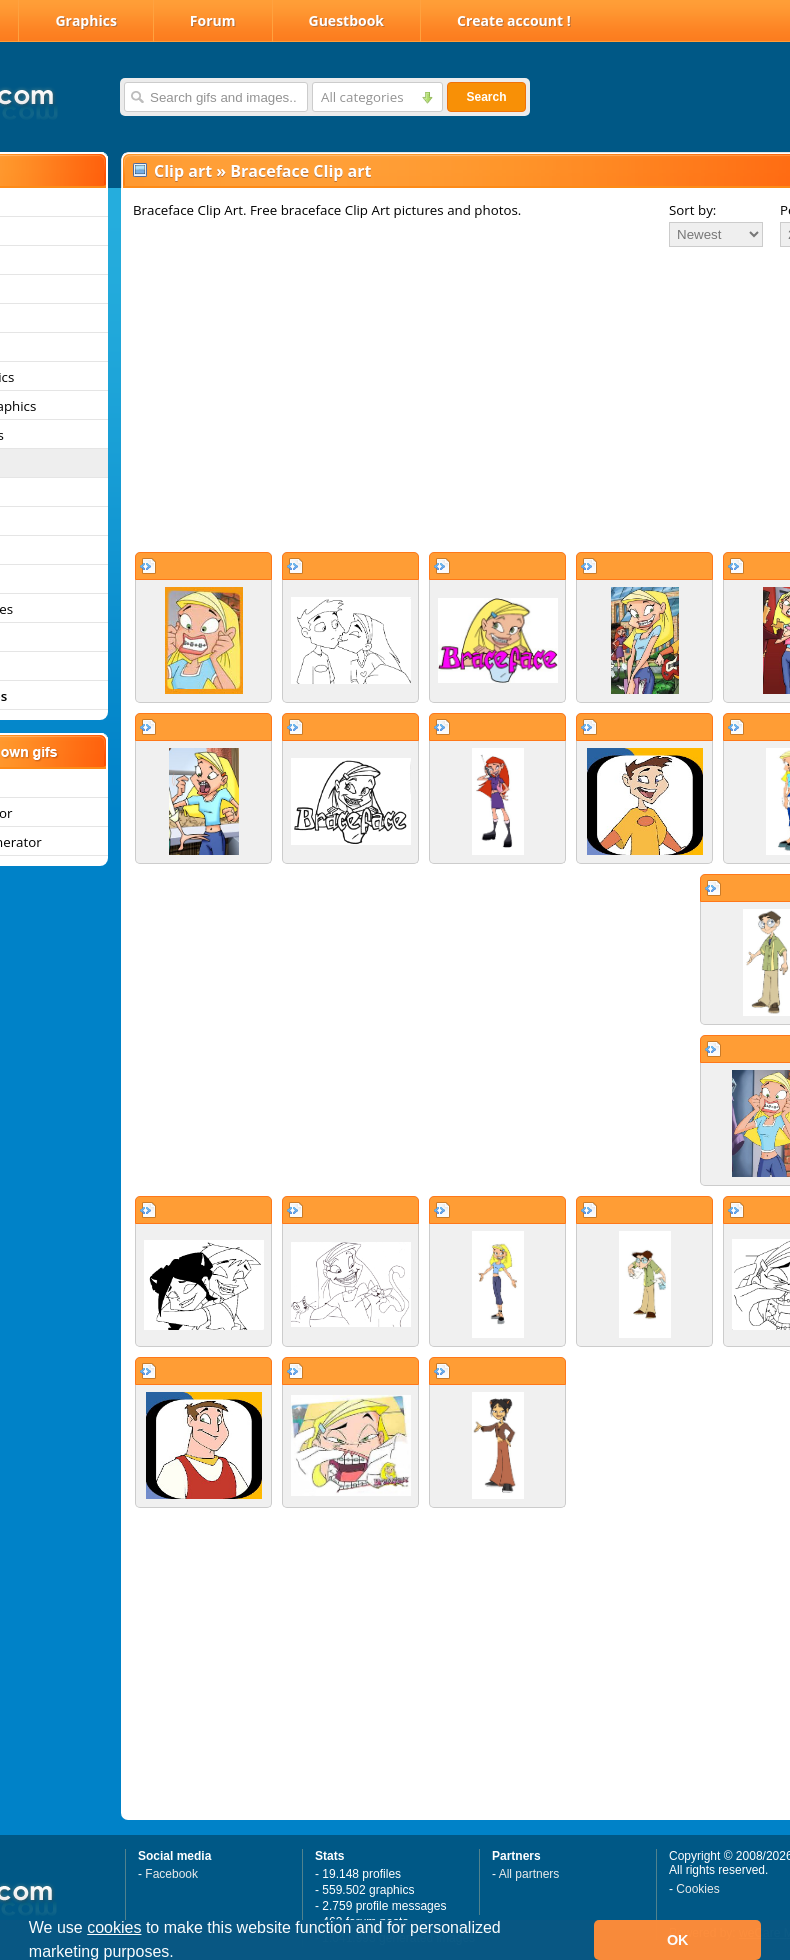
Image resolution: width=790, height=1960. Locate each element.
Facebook (171, 1874)
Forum (213, 20)
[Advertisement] (414, 399)
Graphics (85, 20)
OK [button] (678, 1940)
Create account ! (514, 20)
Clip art (183, 171)
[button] (181, 1954)
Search (486, 97)
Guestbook (347, 20)
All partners (529, 1874)
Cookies (697, 1889)
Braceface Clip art (300, 171)
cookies (114, 1927)
